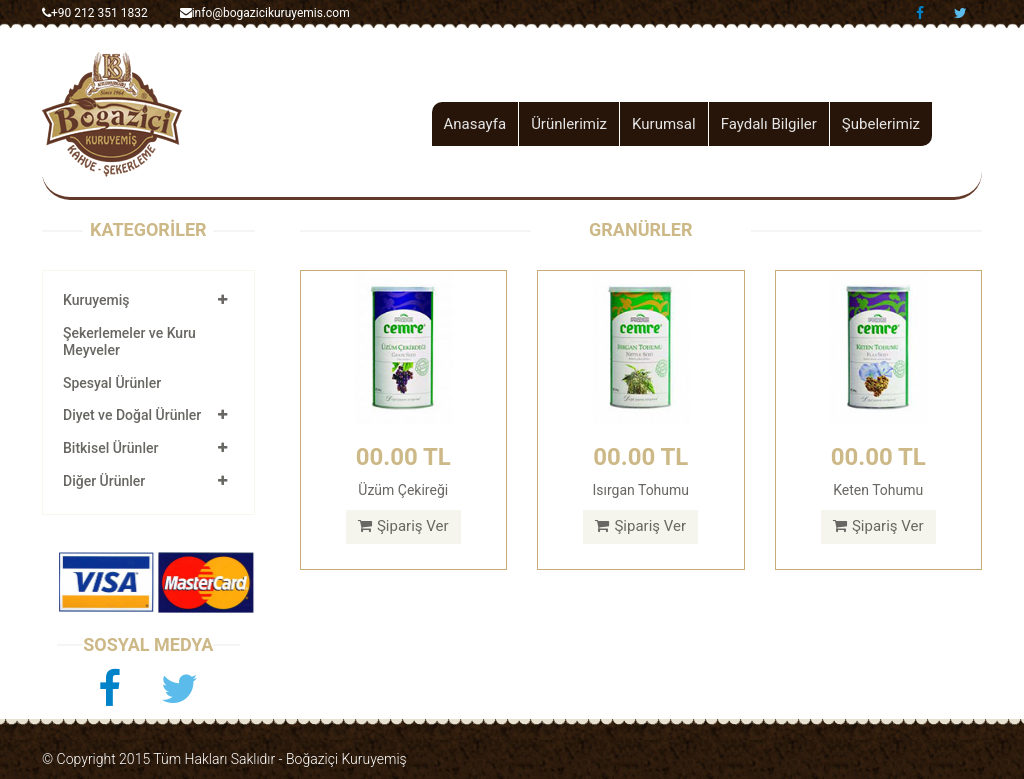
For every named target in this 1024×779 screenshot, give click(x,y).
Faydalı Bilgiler (769, 124)
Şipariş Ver (403, 526)
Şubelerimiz (881, 124)
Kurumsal (664, 124)
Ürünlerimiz (569, 124)
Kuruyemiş (96, 300)
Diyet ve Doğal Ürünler (132, 415)
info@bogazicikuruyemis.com (265, 13)
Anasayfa (475, 124)
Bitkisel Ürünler (110, 448)
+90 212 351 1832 (95, 13)
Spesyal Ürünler (112, 383)
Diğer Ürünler (104, 481)
